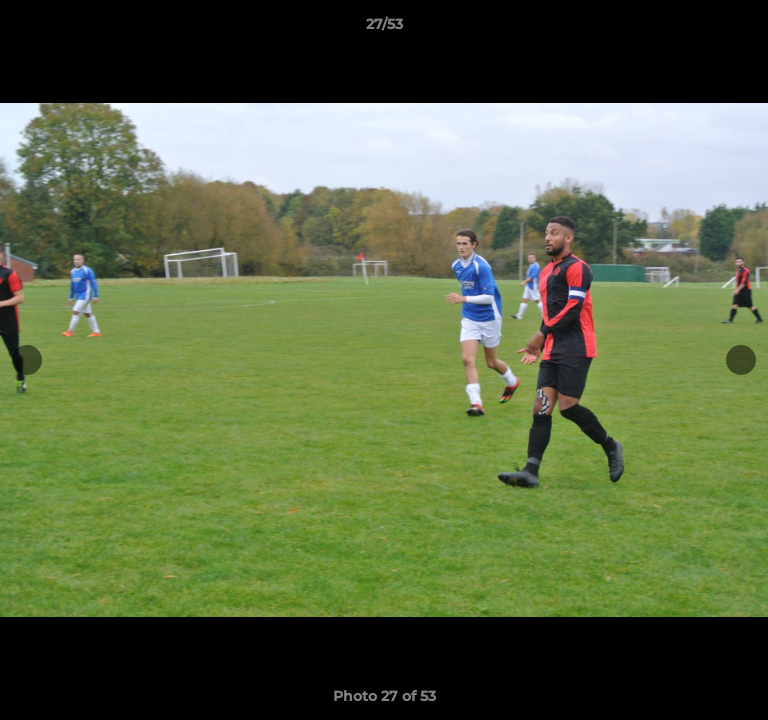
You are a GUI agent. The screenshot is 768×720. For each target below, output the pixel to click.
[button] (744, 29)
